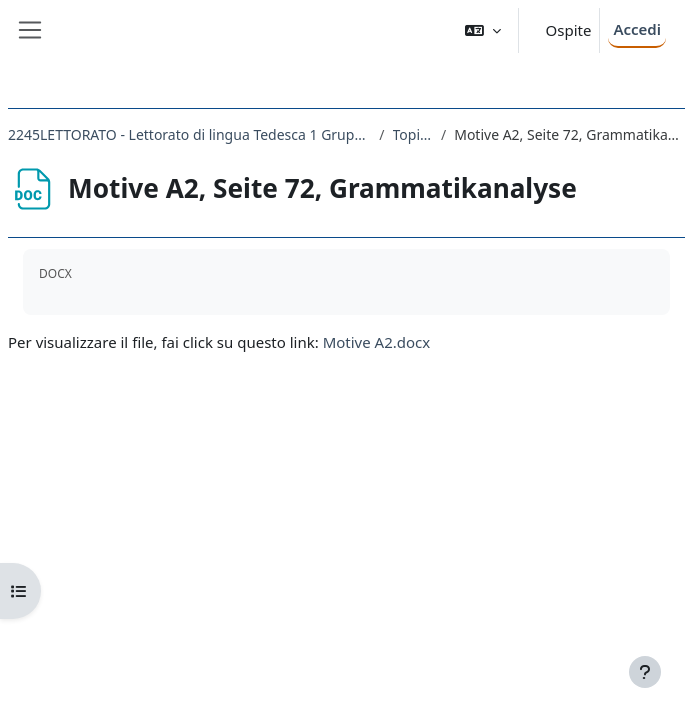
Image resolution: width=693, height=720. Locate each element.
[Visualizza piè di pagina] (645, 672)
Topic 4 (413, 134)
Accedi (637, 29)
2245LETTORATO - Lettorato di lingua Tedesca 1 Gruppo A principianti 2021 (189, 134)
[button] (483, 30)
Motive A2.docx (377, 342)
